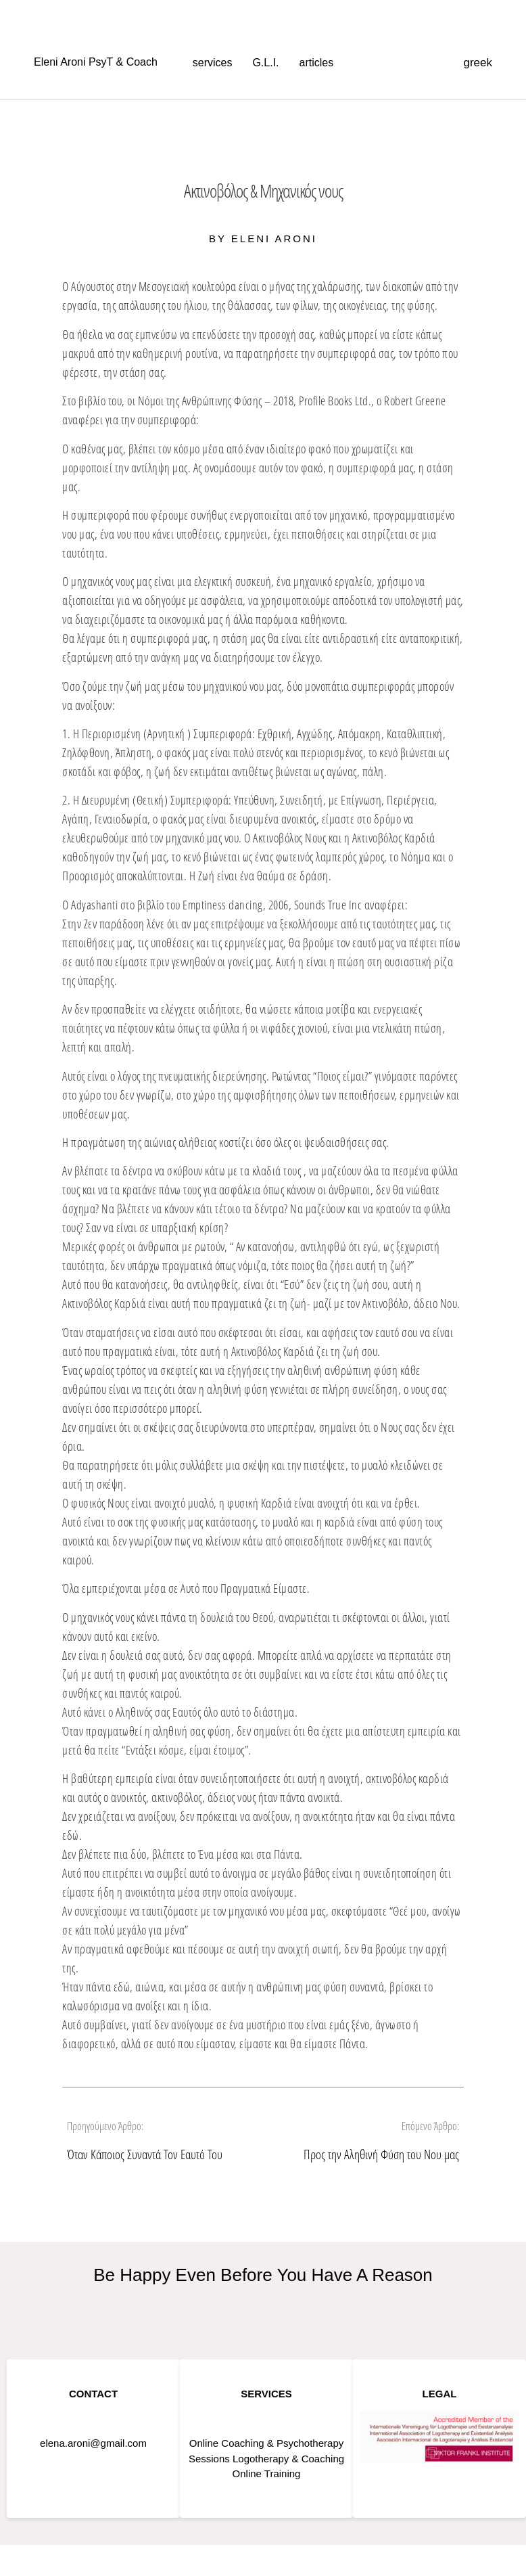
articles (317, 62)
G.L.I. (265, 62)
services (213, 62)
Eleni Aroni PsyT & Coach (96, 62)
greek (477, 62)
